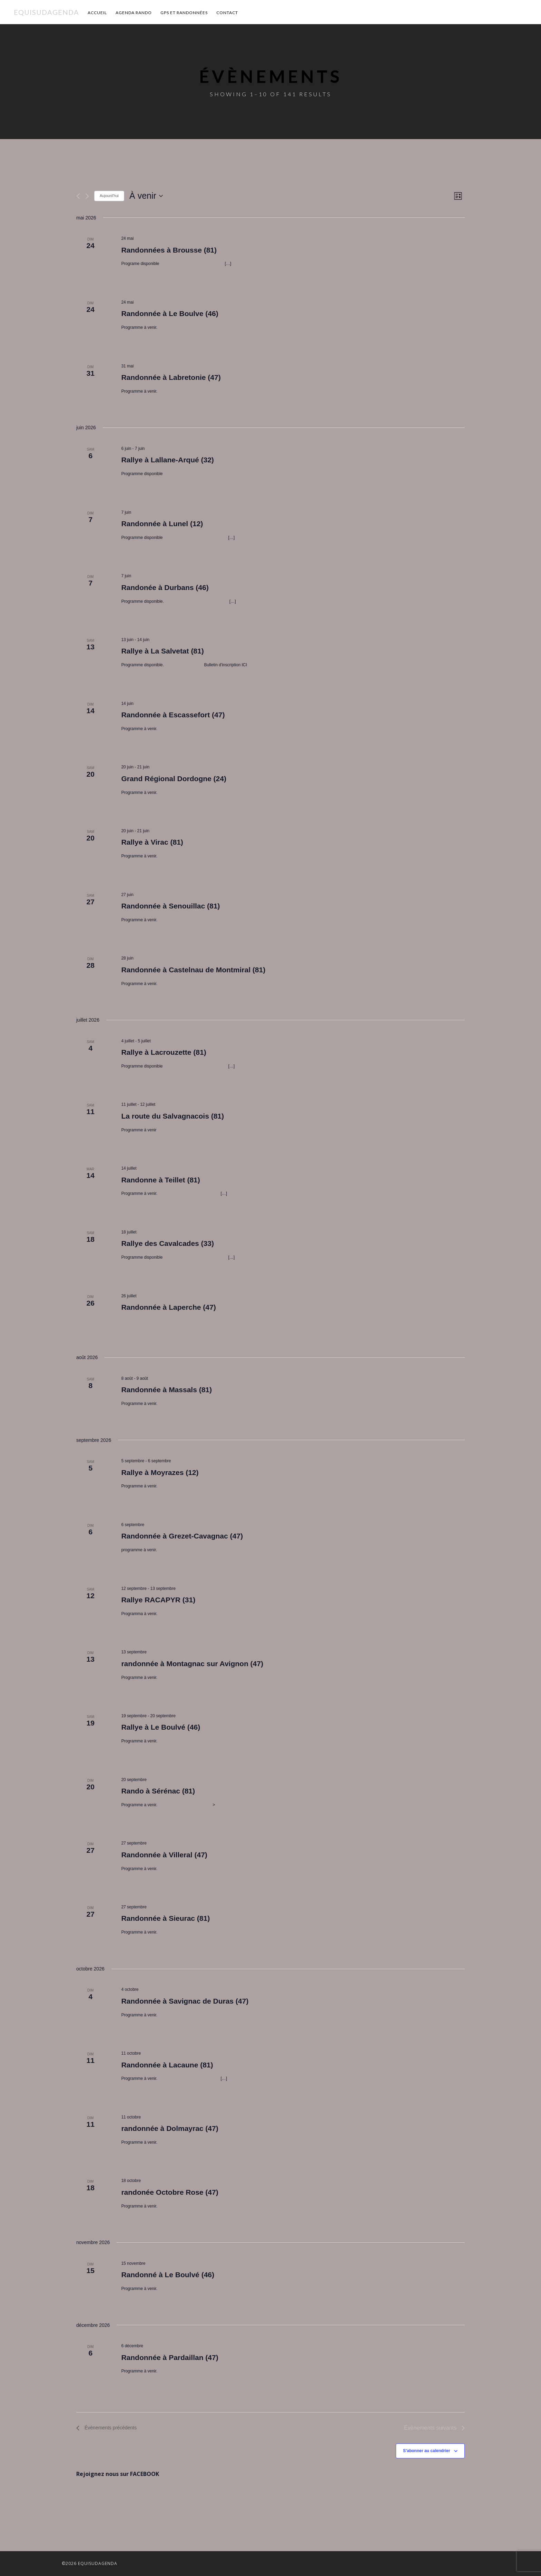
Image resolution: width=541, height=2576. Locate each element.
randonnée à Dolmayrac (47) (169, 2128)
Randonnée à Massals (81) (166, 1390)
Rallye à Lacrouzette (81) (163, 1052)
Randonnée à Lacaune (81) (167, 2065)
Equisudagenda (46, 12)
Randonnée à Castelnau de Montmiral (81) (193, 970)
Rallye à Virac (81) (152, 842)
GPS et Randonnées (184, 12)
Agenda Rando (134, 12)
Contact (227, 12)
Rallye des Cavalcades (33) (167, 1243)
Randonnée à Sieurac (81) (165, 1918)
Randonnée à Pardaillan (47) (169, 2357)
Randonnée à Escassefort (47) (173, 715)
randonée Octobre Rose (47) (169, 2192)
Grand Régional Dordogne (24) (173, 779)
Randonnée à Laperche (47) (168, 1307)
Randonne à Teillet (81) (160, 1180)
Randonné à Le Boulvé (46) (167, 2275)
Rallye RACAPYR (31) (158, 1600)
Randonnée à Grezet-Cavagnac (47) (182, 1536)
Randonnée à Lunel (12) (162, 524)
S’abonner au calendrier (426, 2450)
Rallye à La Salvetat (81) (162, 651)
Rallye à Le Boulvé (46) (160, 1727)
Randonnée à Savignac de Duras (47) (184, 2001)
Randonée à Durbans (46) (164, 587)
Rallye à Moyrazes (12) (159, 1472)
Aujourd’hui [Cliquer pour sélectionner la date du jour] (109, 196)
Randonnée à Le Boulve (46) (169, 313)
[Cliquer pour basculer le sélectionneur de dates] (146, 196)
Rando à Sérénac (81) (158, 1791)
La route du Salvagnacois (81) (172, 1116)
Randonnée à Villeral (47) (164, 1855)
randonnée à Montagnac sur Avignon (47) (192, 1664)
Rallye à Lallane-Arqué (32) (167, 460)
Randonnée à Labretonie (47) (170, 377)
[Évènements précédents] (78, 196)
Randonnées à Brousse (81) (169, 250)
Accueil (97, 12)
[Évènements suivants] (87, 196)
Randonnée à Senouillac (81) (170, 906)
